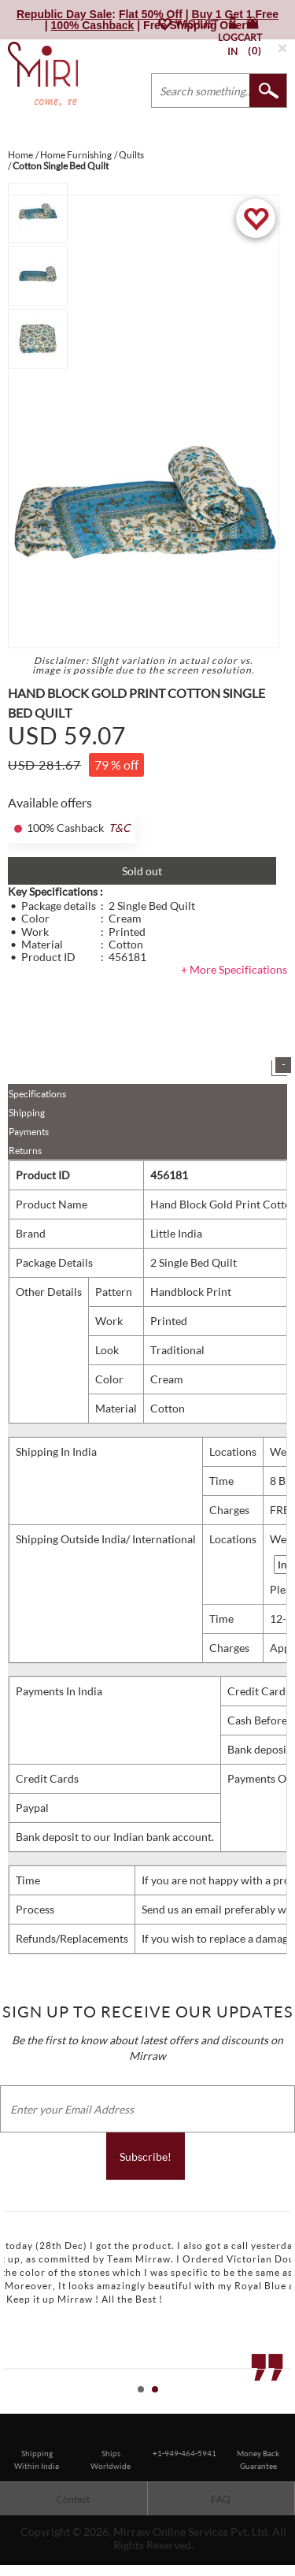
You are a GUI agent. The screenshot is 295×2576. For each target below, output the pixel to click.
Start (275, 2407)
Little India (176, 1233)
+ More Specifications (234, 969)
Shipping (27, 1113)
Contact (73, 2499)
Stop (287, 2407)
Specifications (37, 1094)
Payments (29, 1132)
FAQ (220, 2499)
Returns (25, 1150)
